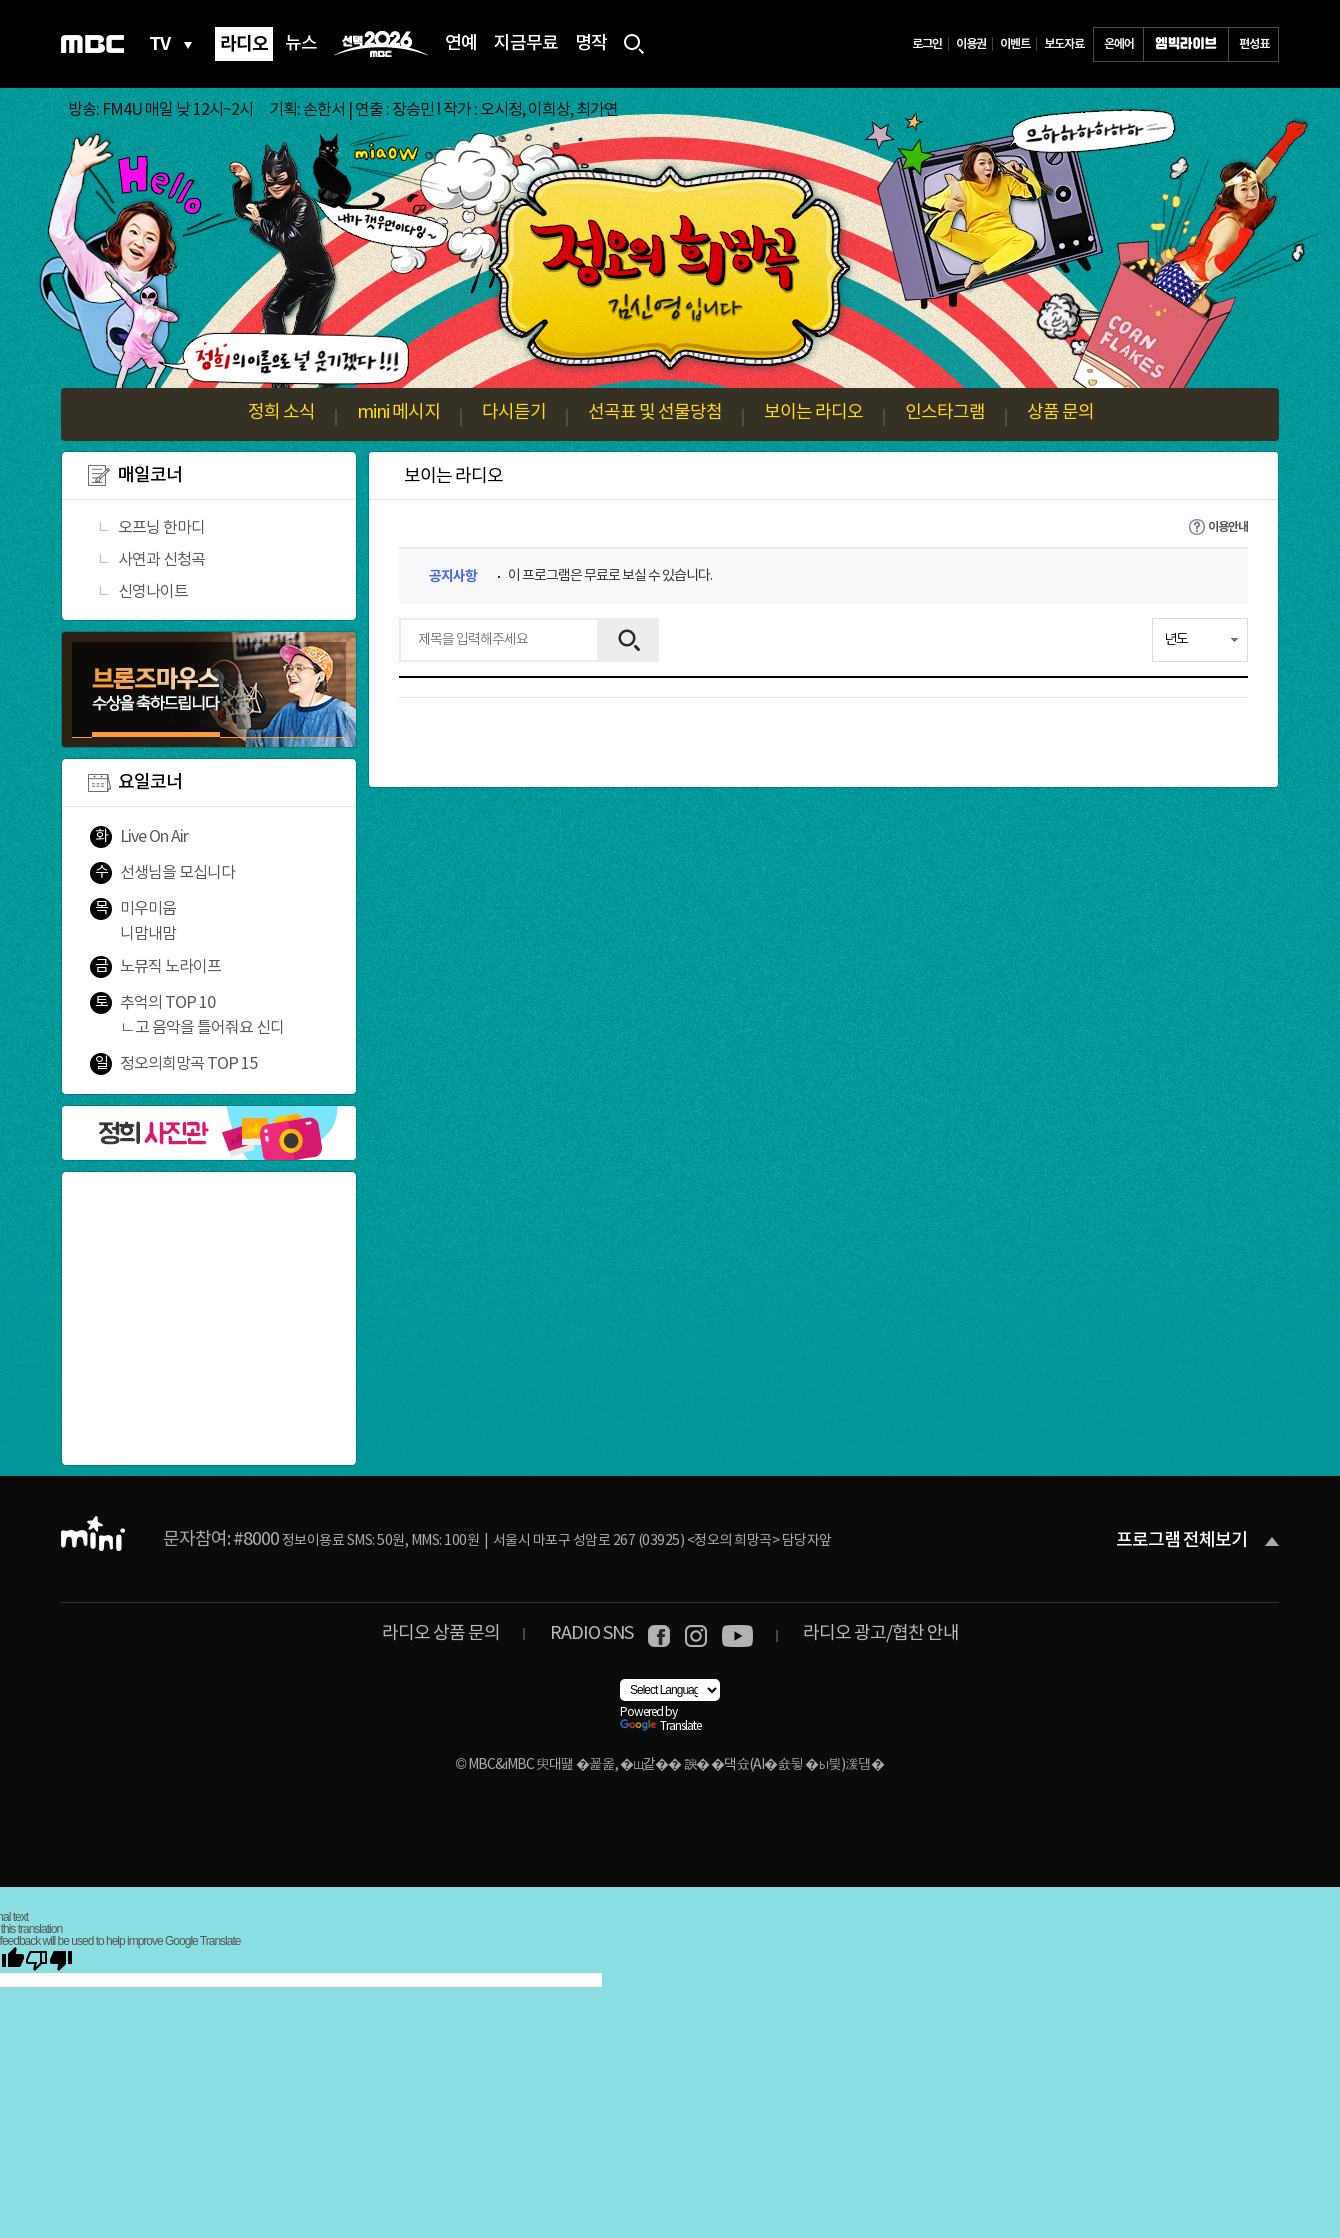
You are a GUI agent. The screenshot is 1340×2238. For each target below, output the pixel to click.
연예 (461, 44)
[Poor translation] (49, 1960)
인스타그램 (945, 412)
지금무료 (526, 44)
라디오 (244, 44)
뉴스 (301, 44)
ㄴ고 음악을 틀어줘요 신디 (202, 1028)
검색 (629, 640)
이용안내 (1228, 527)
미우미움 (148, 909)
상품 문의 (1060, 412)
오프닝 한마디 (161, 528)
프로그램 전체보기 (1181, 1541)
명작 (591, 44)
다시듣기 (514, 412)
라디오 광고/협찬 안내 (881, 1633)
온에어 (1119, 44)
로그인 (927, 44)
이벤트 (1015, 44)
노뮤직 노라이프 (170, 967)
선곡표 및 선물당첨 (655, 412)
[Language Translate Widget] (670, 1690)
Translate (660, 1726)
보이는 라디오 (813, 412)
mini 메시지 (398, 412)
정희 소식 (281, 412)
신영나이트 (153, 592)
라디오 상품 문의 (441, 1634)
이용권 (971, 44)
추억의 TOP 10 (167, 1003)
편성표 (1254, 44)
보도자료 (1064, 44)
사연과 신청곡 (161, 560)
